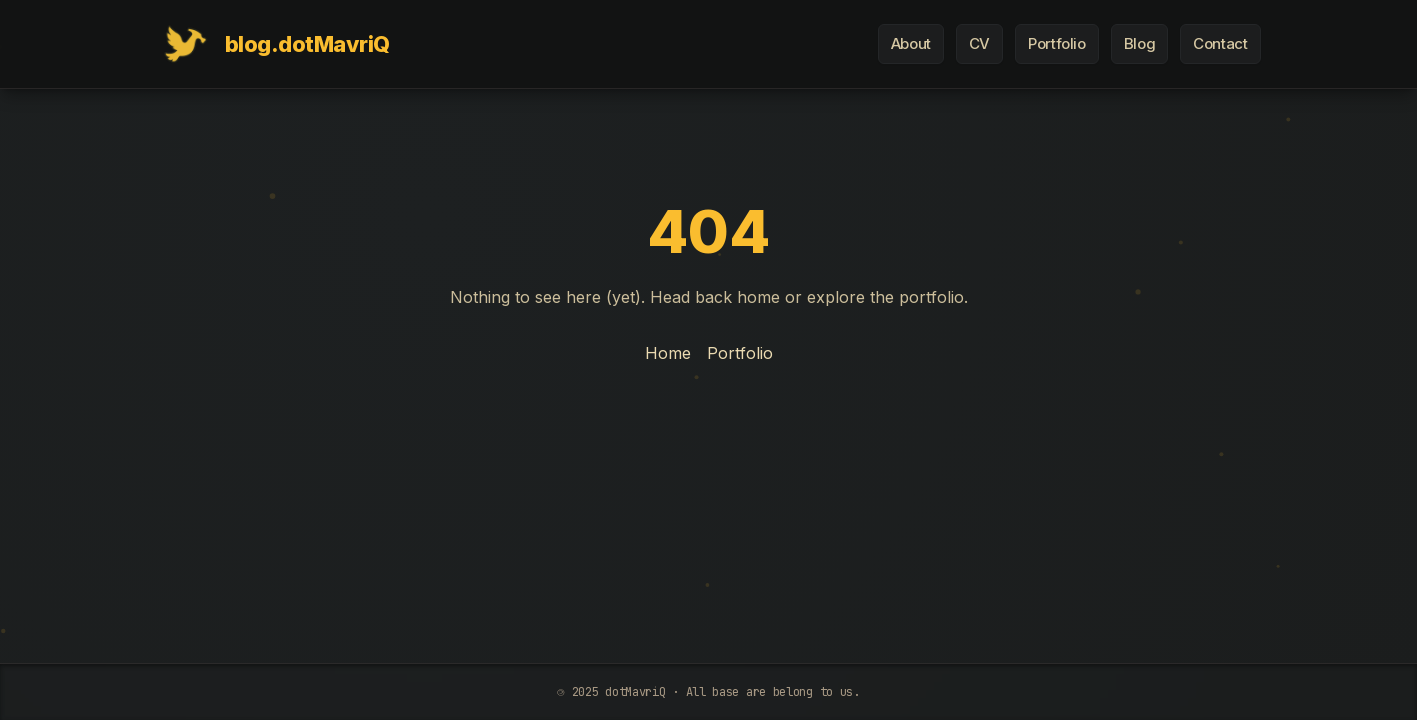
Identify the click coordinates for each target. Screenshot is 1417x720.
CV (979, 43)
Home (668, 353)
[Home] (273, 44)
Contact (1220, 43)
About (911, 43)
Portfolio (1057, 43)
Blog (1140, 43)
